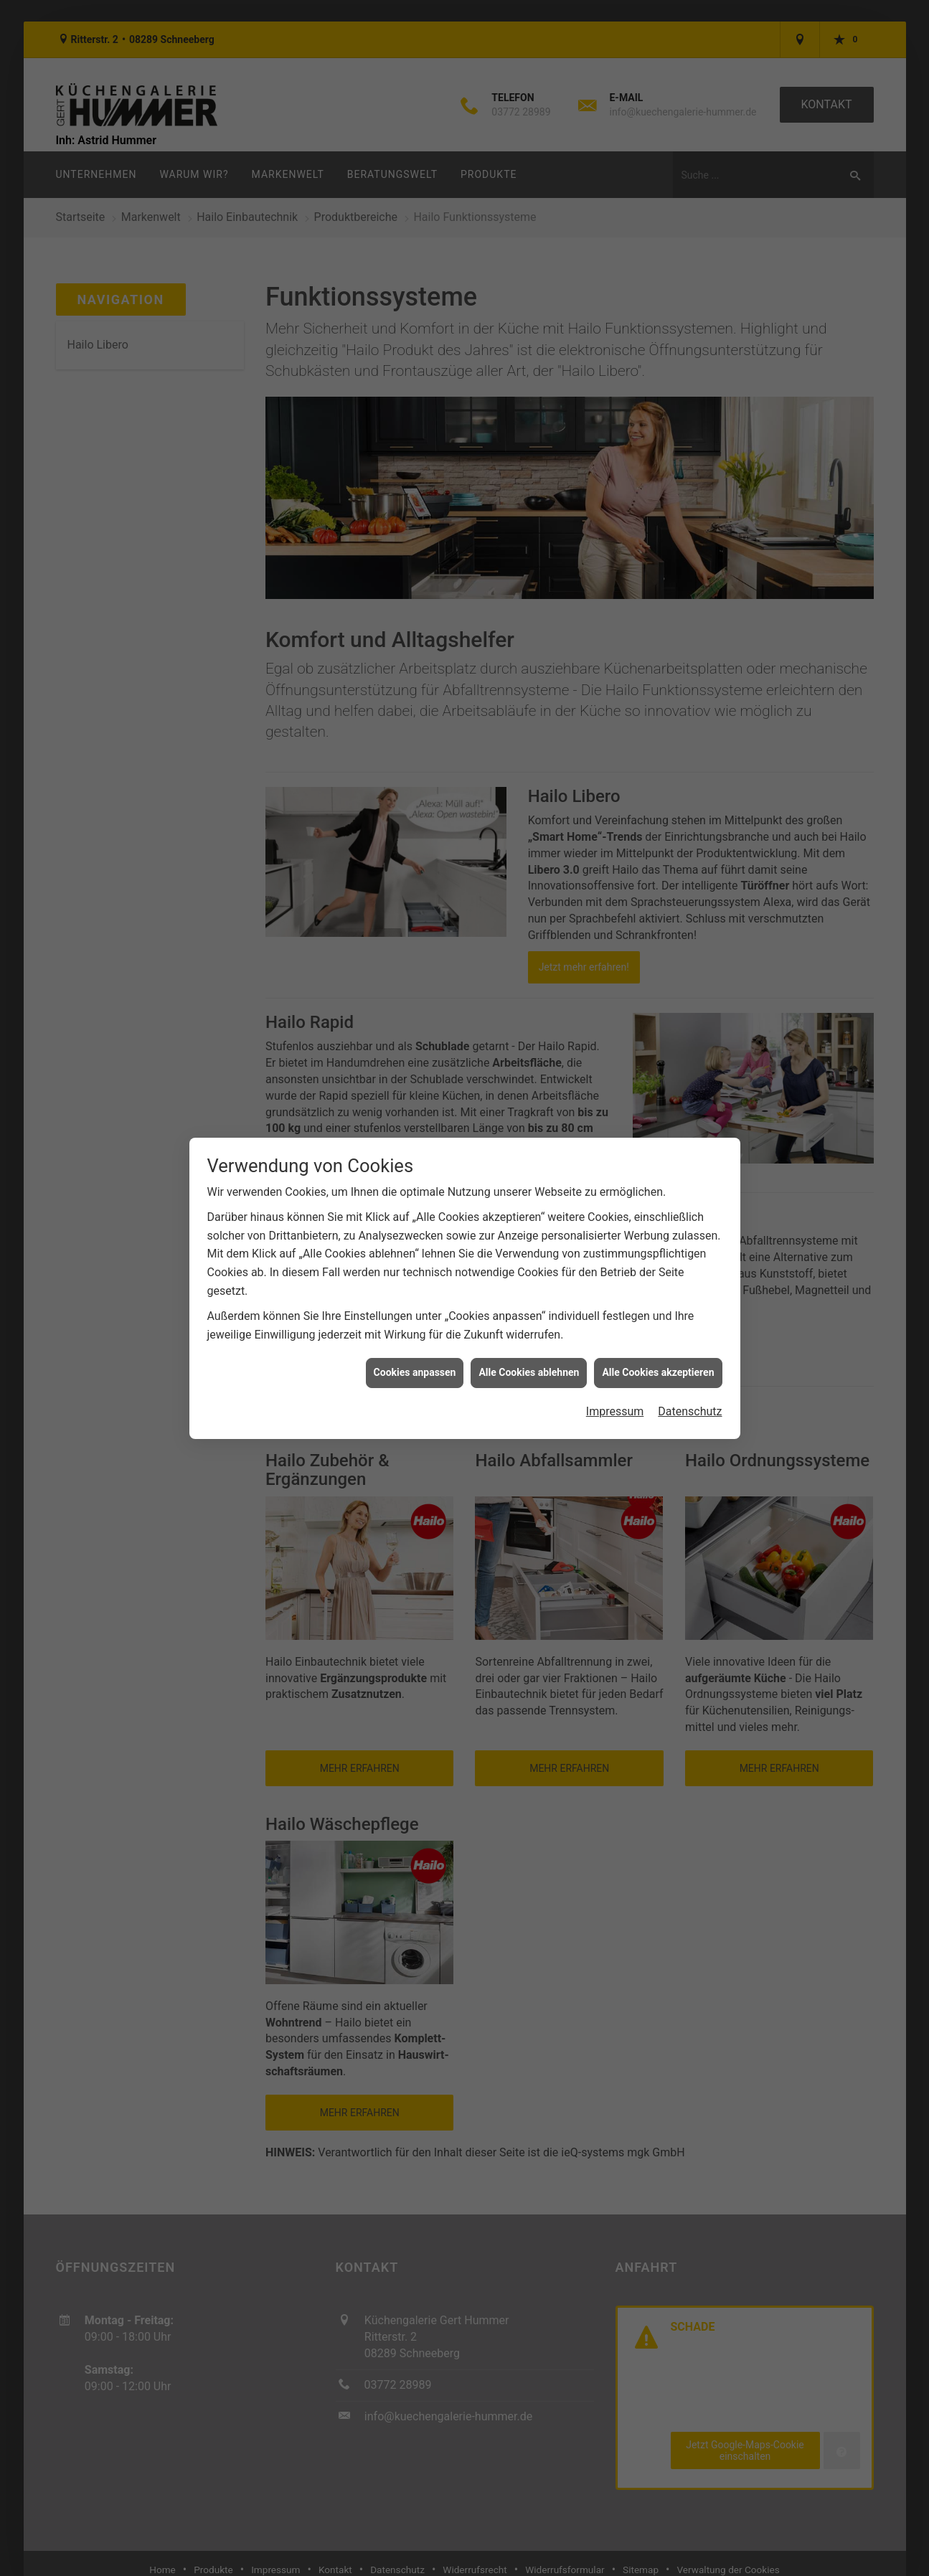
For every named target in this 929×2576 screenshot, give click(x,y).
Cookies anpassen (415, 1356)
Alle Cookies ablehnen (528, 1356)
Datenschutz (690, 1394)
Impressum (615, 1394)
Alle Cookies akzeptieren (658, 1356)
